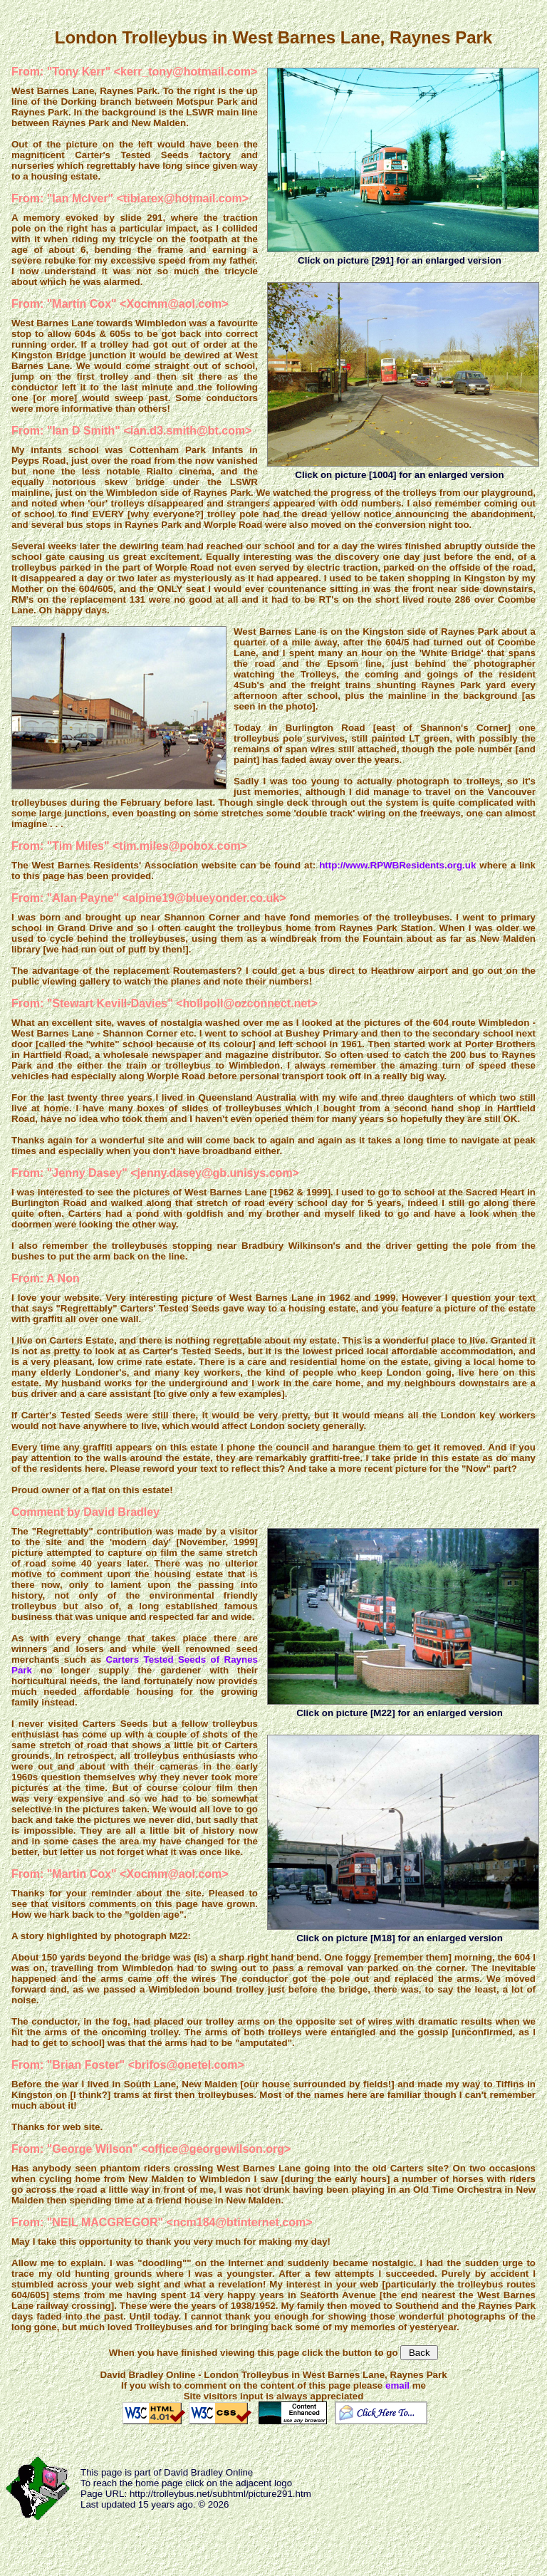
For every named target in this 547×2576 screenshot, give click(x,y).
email (397, 2385)
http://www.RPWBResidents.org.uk (397, 865)
